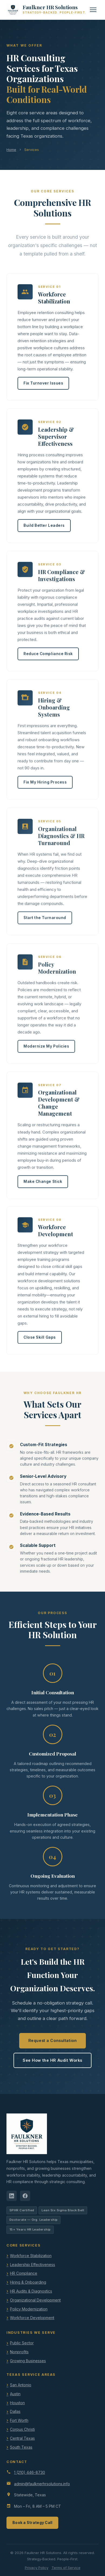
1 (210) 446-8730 (29, 2472)
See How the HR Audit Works (52, 2060)
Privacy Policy (36, 2567)
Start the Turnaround (44, 922)
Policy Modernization (29, 2309)
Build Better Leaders (44, 528)
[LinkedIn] (11, 2196)
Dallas (15, 2411)
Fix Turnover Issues (43, 385)
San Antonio (20, 2385)
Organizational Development (35, 2300)
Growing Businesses (28, 2360)
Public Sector (22, 2343)
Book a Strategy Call (32, 2522)
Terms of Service (66, 2567)
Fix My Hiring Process (45, 787)
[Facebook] (25, 2196)
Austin (15, 2393)
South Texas (21, 2447)
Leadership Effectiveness (32, 2264)
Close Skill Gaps (39, 1337)
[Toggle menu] (93, 9)
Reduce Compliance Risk (48, 657)
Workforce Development (32, 2317)
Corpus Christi (22, 2429)
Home (11, 149)
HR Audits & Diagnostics (31, 2291)
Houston (17, 2402)
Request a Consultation (52, 2040)
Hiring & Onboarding (28, 2282)
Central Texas (22, 2438)
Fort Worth (19, 2420)
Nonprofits (19, 2351)
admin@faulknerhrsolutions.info (42, 2483)
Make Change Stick (42, 1183)
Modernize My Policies (46, 1049)
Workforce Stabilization (31, 2255)
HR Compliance (23, 2273)
